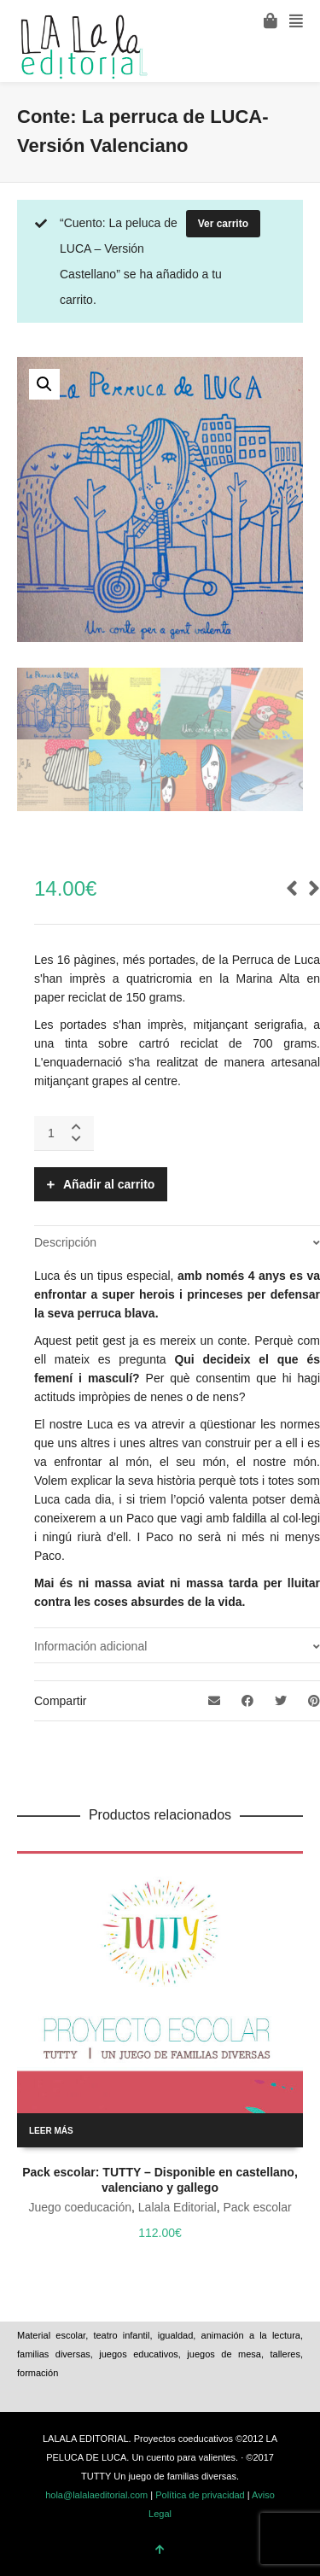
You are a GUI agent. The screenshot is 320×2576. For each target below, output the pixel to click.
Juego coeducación (79, 2207)
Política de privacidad (200, 2495)
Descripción (65, 1242)
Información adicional (90, 1646)
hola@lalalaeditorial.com (96, 2495)
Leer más (51, 2130)
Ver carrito (223, 224)
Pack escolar (257, 2207)
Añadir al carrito (108, 1184)
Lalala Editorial (177, 2207)
